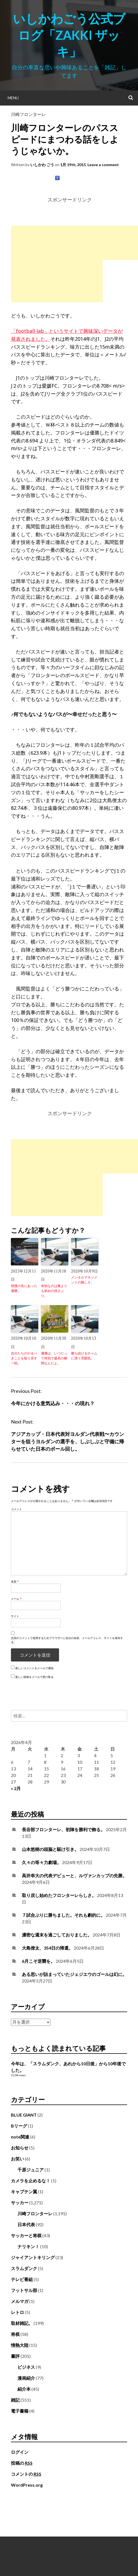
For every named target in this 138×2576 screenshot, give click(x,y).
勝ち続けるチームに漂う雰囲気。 (84, 1355)
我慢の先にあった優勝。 (24, 1288)
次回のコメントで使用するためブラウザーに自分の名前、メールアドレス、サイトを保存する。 (67, 1640)
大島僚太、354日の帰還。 (47, 1947)
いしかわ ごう (42, 164)
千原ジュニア (30, 2169)
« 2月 (16, 1788)
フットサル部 (24, 2290)
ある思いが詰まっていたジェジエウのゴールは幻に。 (74, 1974)
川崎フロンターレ (28, 114)
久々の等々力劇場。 (41, 1862)
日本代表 (26, 2224)
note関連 (20, 2136)
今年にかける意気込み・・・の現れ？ (53, 1403)
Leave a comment (103, 164)
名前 (15, 1581)
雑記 (15, 2399)
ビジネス (26, 2367)
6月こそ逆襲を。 (38, 1961)
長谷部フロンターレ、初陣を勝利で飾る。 (63, 1829)
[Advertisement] (57, 264)
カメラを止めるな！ (30, 2180)
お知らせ (19, 2147)
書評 (15, 2356)
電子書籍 (19, 2410)
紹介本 (24, 2389)
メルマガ (19, 2301)
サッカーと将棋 (26, 2235)
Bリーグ (19, 2125)
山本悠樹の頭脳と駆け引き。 (50, 1849)
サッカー (19, 2202)
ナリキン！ (28, 2246)
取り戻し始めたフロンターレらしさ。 (59, 1895)
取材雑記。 (22, 2323)
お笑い (17, 2158)
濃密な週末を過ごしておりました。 (57, 1934)
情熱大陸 (19, 2345)
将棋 (15, 2334)
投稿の (22, 2463)
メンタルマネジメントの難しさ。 (84, 1279)
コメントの (26, 2474)
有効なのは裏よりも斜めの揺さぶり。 (54, 1291)
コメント (16, 1509)
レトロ (17, 2312)
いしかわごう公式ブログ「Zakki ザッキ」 (69, 35)
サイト (15, 1616)
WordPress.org (27, 2484)
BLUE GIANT (24, 2114)
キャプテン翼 (24, 2191)
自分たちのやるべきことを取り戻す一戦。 (24, 1358)
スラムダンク (24, 2268)
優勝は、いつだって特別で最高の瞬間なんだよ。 (54, 1358)
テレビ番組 (22, 2279)
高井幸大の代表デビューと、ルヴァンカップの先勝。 (74, 1875)
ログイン (19, 2452)
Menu (13, 97)
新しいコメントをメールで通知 (34, 1668)
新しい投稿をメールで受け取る (34, 1677)
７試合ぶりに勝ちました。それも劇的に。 (63, 1915)
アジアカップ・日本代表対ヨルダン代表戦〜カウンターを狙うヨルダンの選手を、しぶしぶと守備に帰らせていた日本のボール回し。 (67, 1441)
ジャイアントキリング (33, 2257)
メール (16, 1599)
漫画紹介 (26, 2378)
